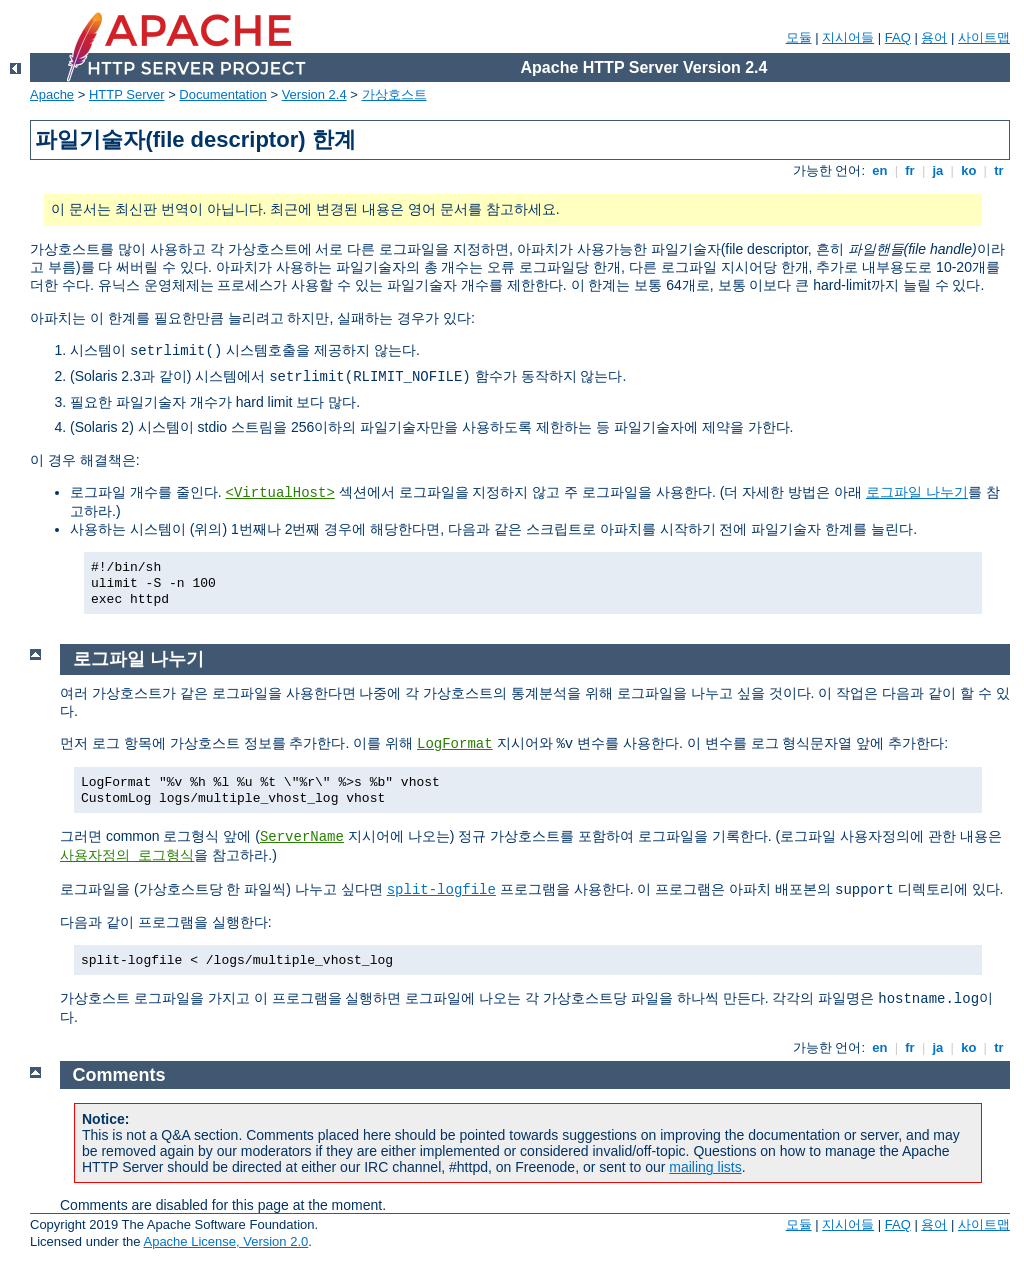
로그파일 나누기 (917, 492)
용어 (934, 37)
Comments (119, 1075)
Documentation (222, 94)
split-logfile (441, 890)
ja (938, 170)
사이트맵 (984, 37)
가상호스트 (394, 94)
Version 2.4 (314, 94)
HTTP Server (127, 94)
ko (969, 170)
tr (999, 170)
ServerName (302, 837)
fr (910, 170)
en (880, 170)
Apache (52, 94)
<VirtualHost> (280, 493)
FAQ (898, 37)
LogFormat (455, 744)
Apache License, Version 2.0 (225, 1241)
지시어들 (848, 37)
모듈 (799, 37)
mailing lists (705, 1167)
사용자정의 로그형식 (127, 856)
